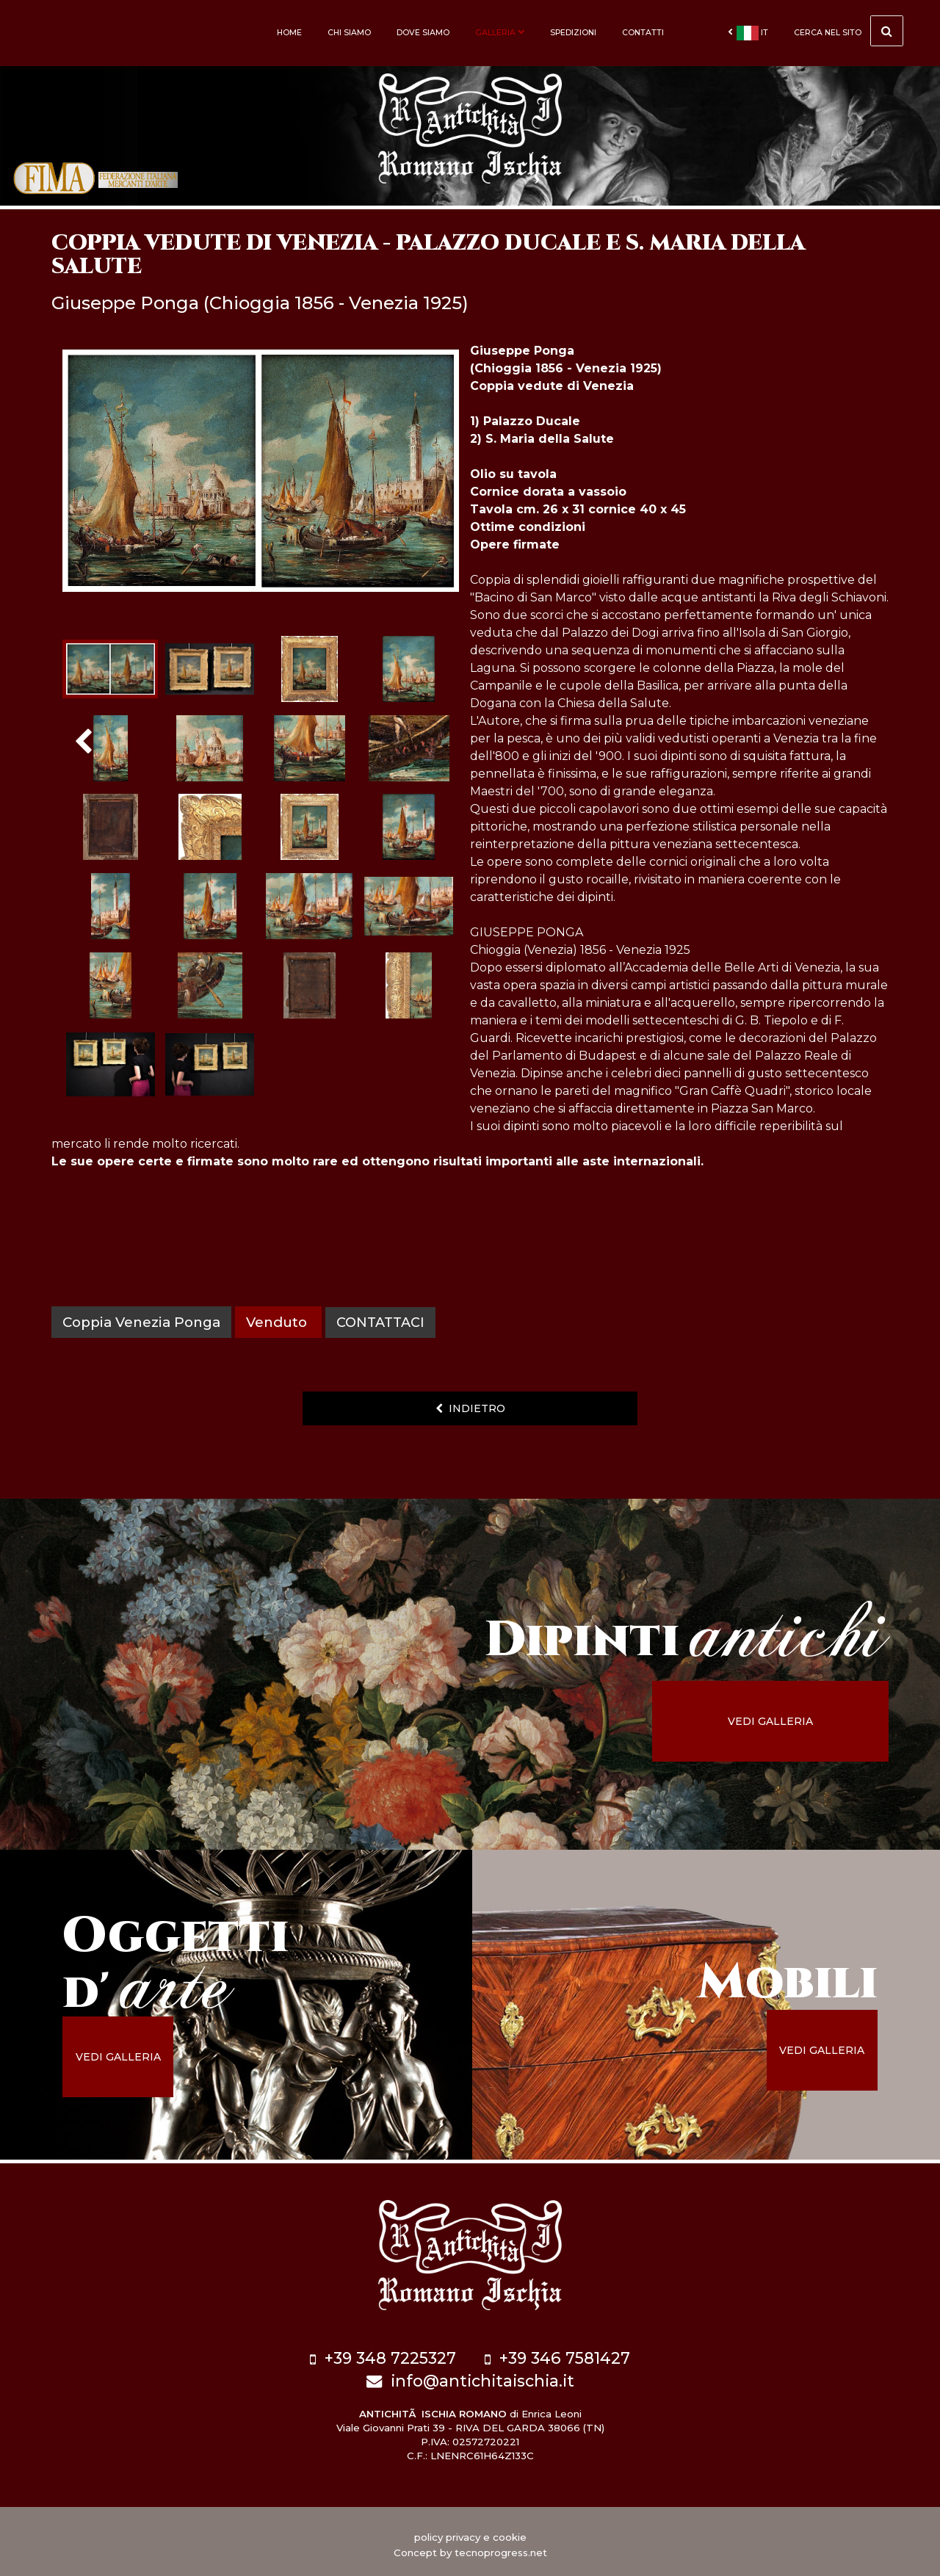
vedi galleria (790, 1721)
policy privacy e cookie (470, 2531)
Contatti (643, 32)
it (748, 33)
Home (289, 32)
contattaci (382, 1322)
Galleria (499, 32)
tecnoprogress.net (501, 2547)
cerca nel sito (848, 30)
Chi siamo (349, 32)
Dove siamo (423, 32)
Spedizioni (573, 32)
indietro (470, 1408)
